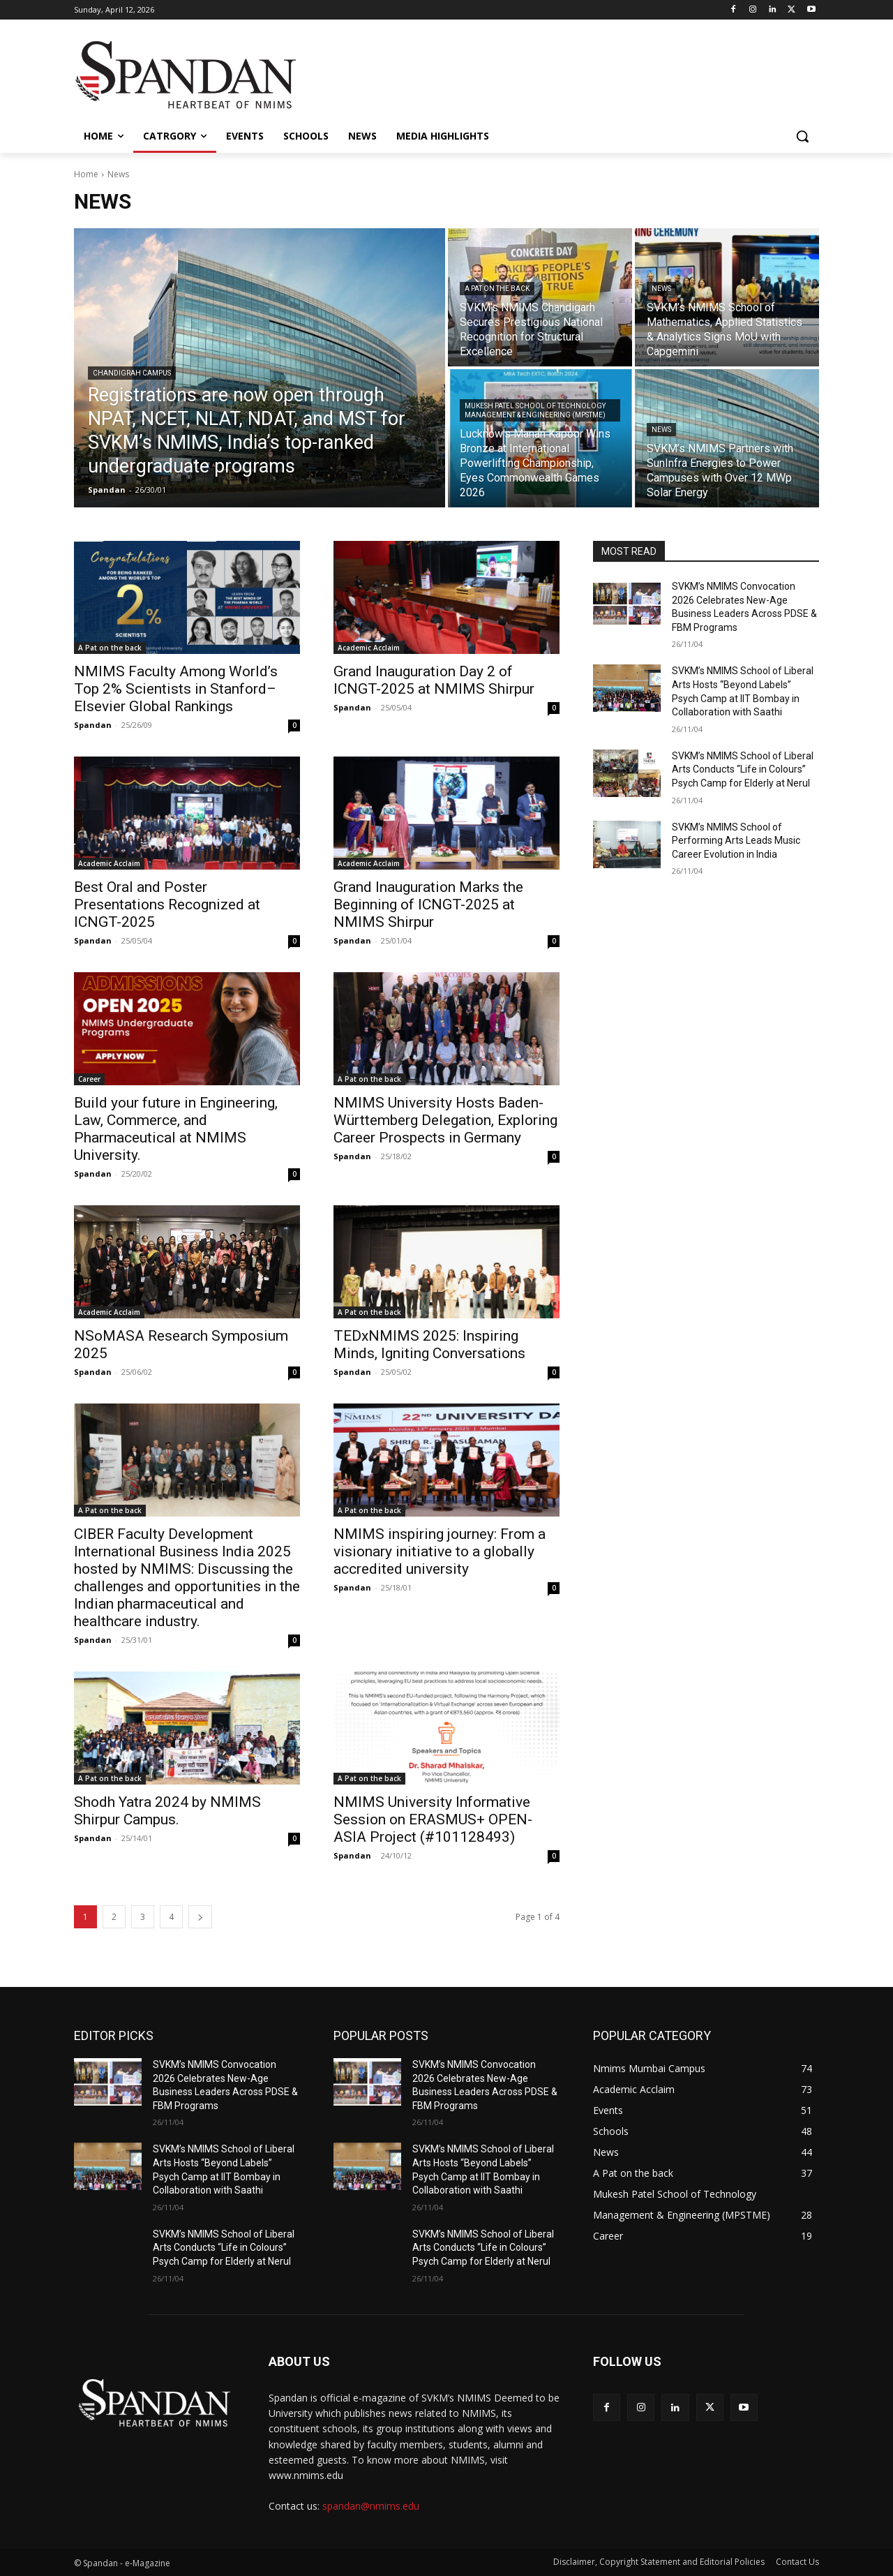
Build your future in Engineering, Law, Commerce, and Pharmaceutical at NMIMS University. (176, 1128)
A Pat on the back (497, 288)
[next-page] (200, 1916)
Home (86, 174)
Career (89, 1079)
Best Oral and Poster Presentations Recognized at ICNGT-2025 (167, 904)
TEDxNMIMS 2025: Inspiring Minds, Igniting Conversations (429, 1344)
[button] (802, 136)
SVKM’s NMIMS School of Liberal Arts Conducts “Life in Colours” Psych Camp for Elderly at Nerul (742, 769)
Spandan (93, 725)
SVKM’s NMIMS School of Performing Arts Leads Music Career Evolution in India (736, 840)
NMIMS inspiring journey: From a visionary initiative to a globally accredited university (439, 1551)
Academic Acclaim (369, 648)
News (661, 288)
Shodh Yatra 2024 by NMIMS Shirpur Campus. (167, 1811)
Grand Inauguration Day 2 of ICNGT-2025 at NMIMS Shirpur (435, 680)
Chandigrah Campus (132, 373)
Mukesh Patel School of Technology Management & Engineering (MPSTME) (535, 410)
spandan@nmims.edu (370, 2505)
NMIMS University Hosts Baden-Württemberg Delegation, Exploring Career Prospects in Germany (445, 1120)
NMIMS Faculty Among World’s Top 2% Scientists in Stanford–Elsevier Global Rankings (176, 689)
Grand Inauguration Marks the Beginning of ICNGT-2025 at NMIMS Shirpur (428, 904)
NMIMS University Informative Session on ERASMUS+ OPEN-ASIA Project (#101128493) (432, 1819)
